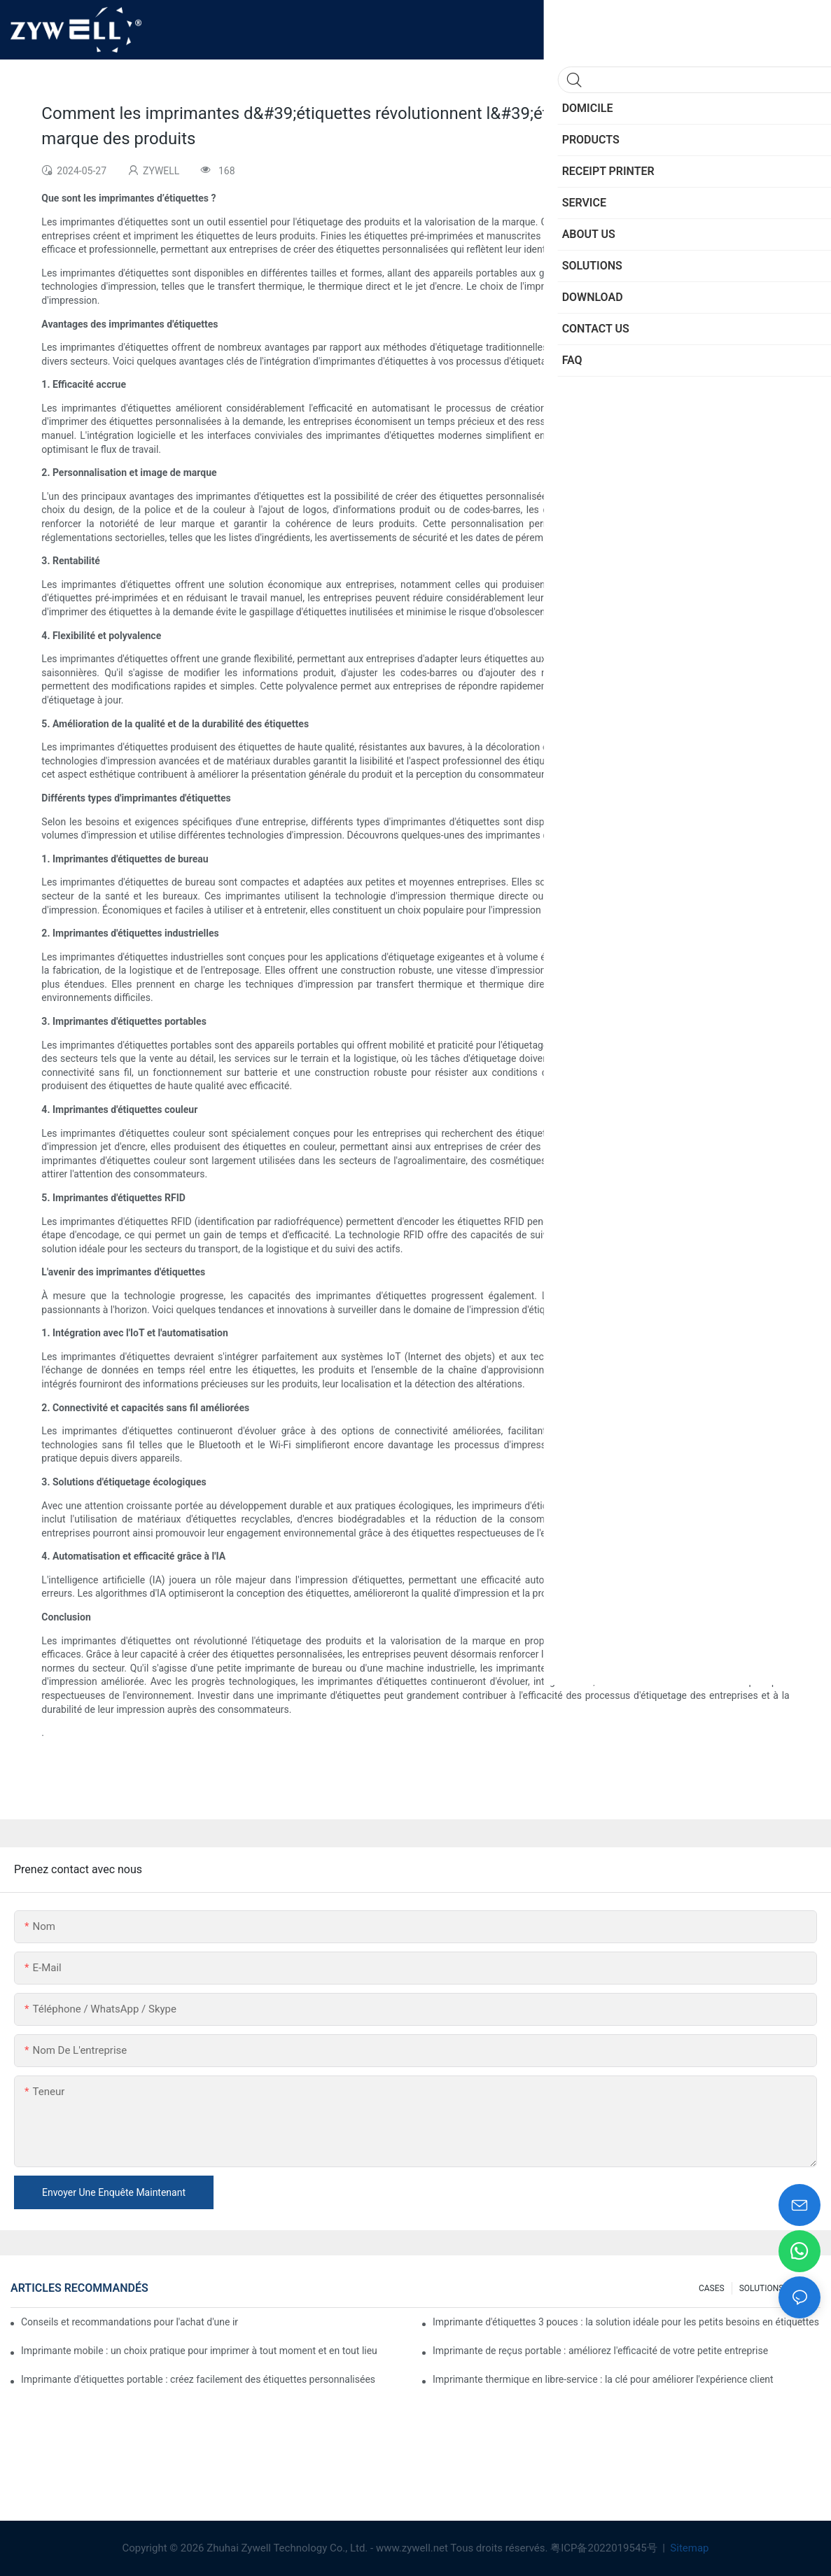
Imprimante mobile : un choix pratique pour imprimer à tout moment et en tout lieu (199, 2350)
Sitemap (688, 2548)
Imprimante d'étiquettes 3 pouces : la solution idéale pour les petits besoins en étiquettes (626, 2322)
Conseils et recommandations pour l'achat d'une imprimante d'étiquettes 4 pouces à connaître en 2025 (129, 2322)
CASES (712, 2288)
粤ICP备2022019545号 (604, 2548)
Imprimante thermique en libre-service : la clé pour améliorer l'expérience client (603, 2379)
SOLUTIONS (761, 2288)
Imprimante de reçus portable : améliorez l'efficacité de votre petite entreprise (600, 2350)
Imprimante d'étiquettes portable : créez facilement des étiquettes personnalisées (198, 2379)
